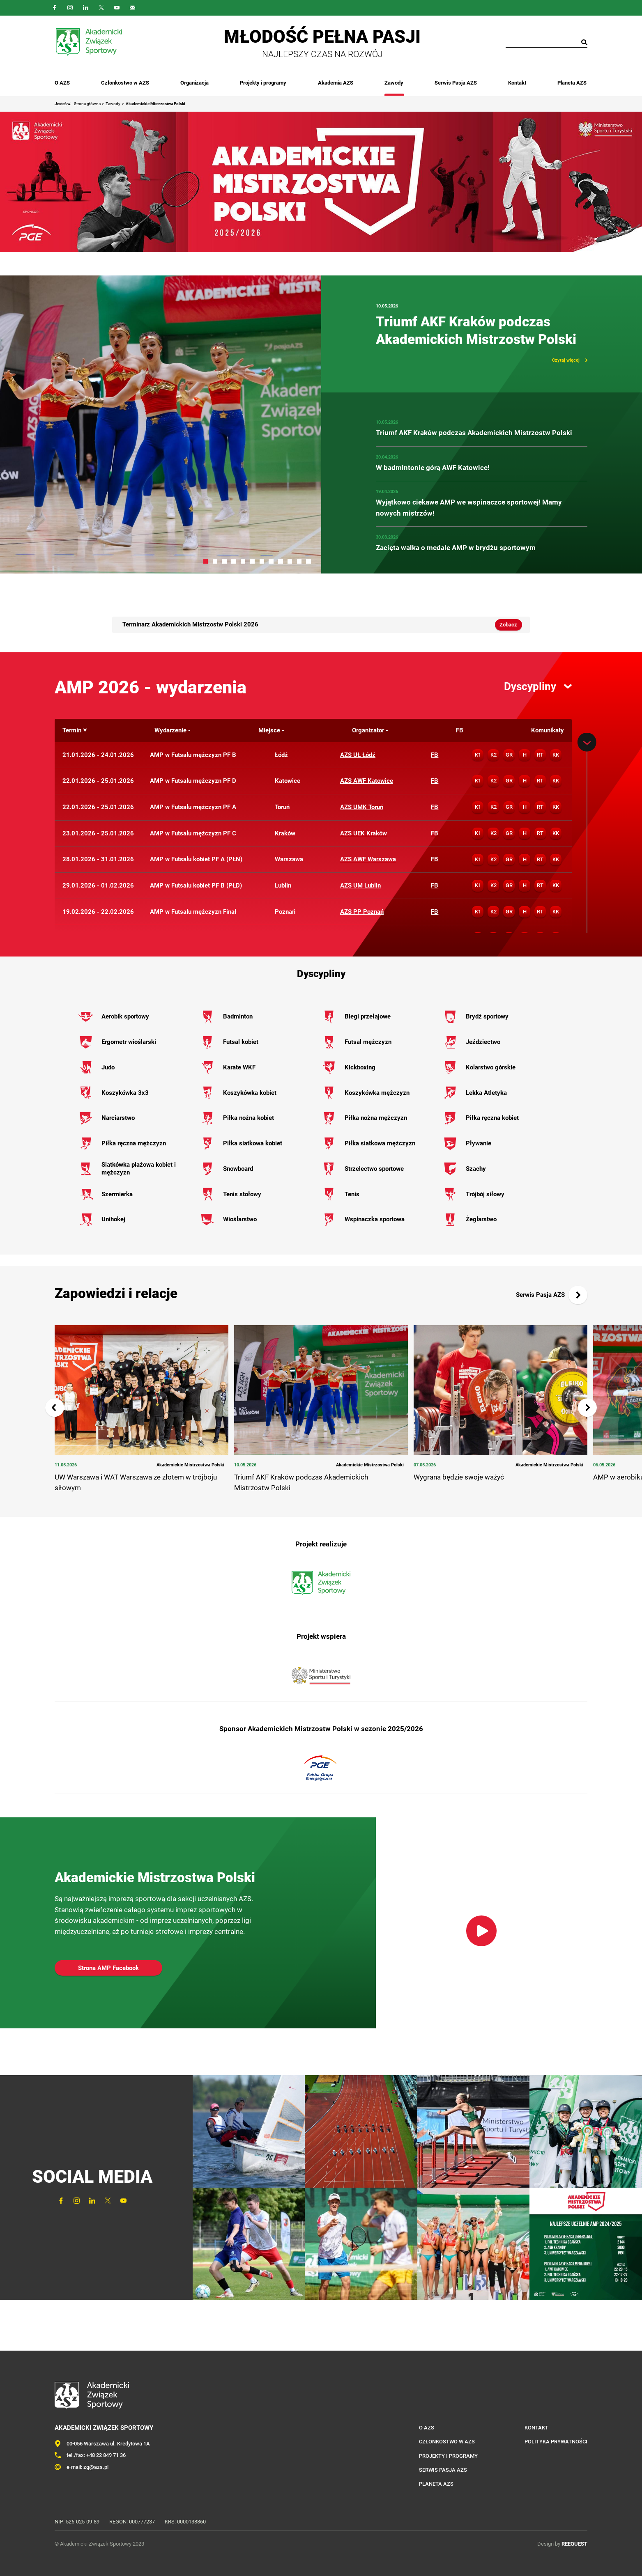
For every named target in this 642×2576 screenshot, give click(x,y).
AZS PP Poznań (362, 911)
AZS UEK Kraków (363, 833)
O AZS (62, 83)
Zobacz (508, 625)
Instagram (70, 8)
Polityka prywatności (556, 2441)
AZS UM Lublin (360, 885)
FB (434, 755)
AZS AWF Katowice (366, 780)
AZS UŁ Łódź (357, 755)
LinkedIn (86, 8)
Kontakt (518, 83)
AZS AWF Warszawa (368, 859)
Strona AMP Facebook (108, 1968)
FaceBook (54, 8)
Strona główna (87, 103)
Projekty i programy (263, 83)
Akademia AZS (336, 83)
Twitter (101, 8)
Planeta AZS (572, 83)
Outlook (132, 8)
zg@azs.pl (95, 2467)
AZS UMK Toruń (361, 807)
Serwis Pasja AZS (456, 83)
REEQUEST (574, 2544)
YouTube (117, 8)
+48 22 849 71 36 (106, 2455)
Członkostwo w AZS (125, 83)
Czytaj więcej (566, 360)
